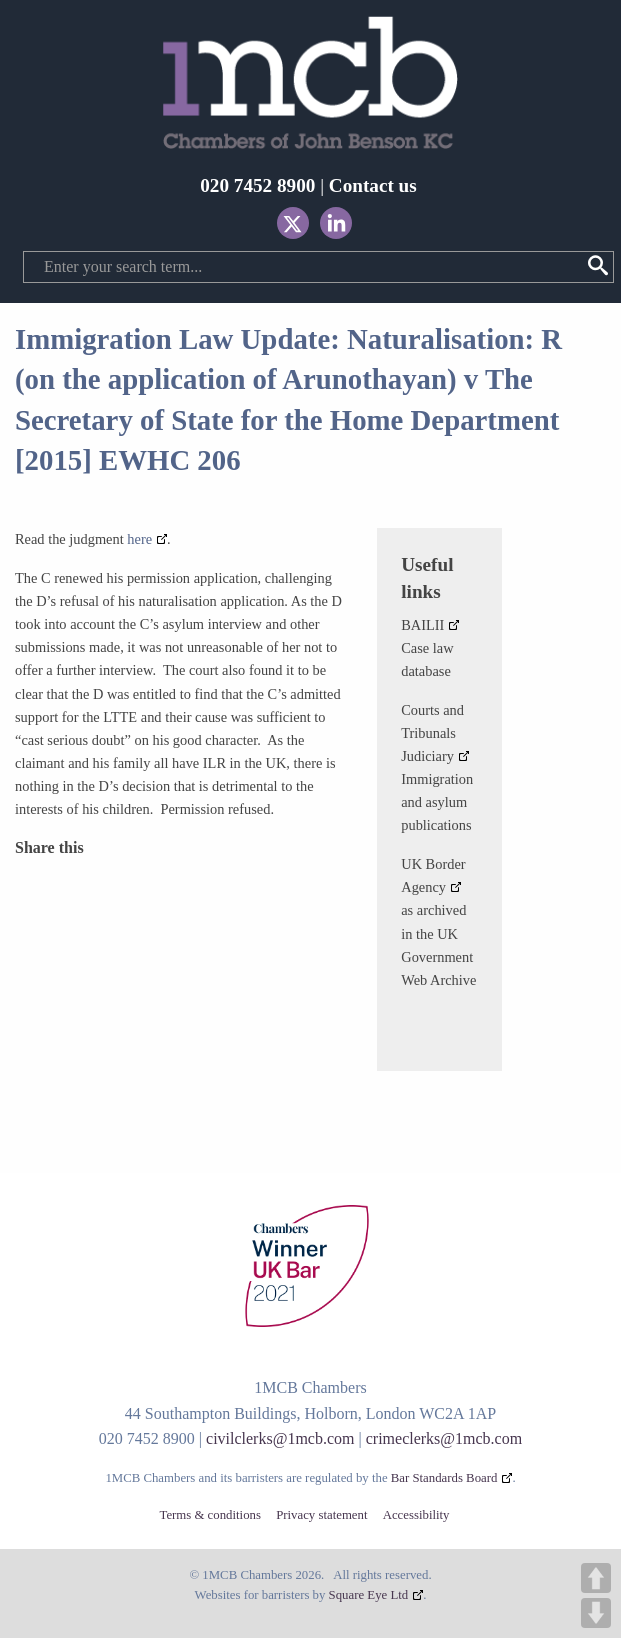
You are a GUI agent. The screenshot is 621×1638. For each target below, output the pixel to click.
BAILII (422, 625)
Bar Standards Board (444, 1478)
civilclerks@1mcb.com (280, 1438)
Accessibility (416, 1515)
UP (596, 1578)
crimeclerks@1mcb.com (444, 1438)
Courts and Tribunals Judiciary (432, 733)
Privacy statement (321, 1515)
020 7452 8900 (257, 185)
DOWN (596, 1613)
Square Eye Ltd (369, 1595)
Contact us (373, 185)
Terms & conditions (209, 1515)
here (139, 539)
